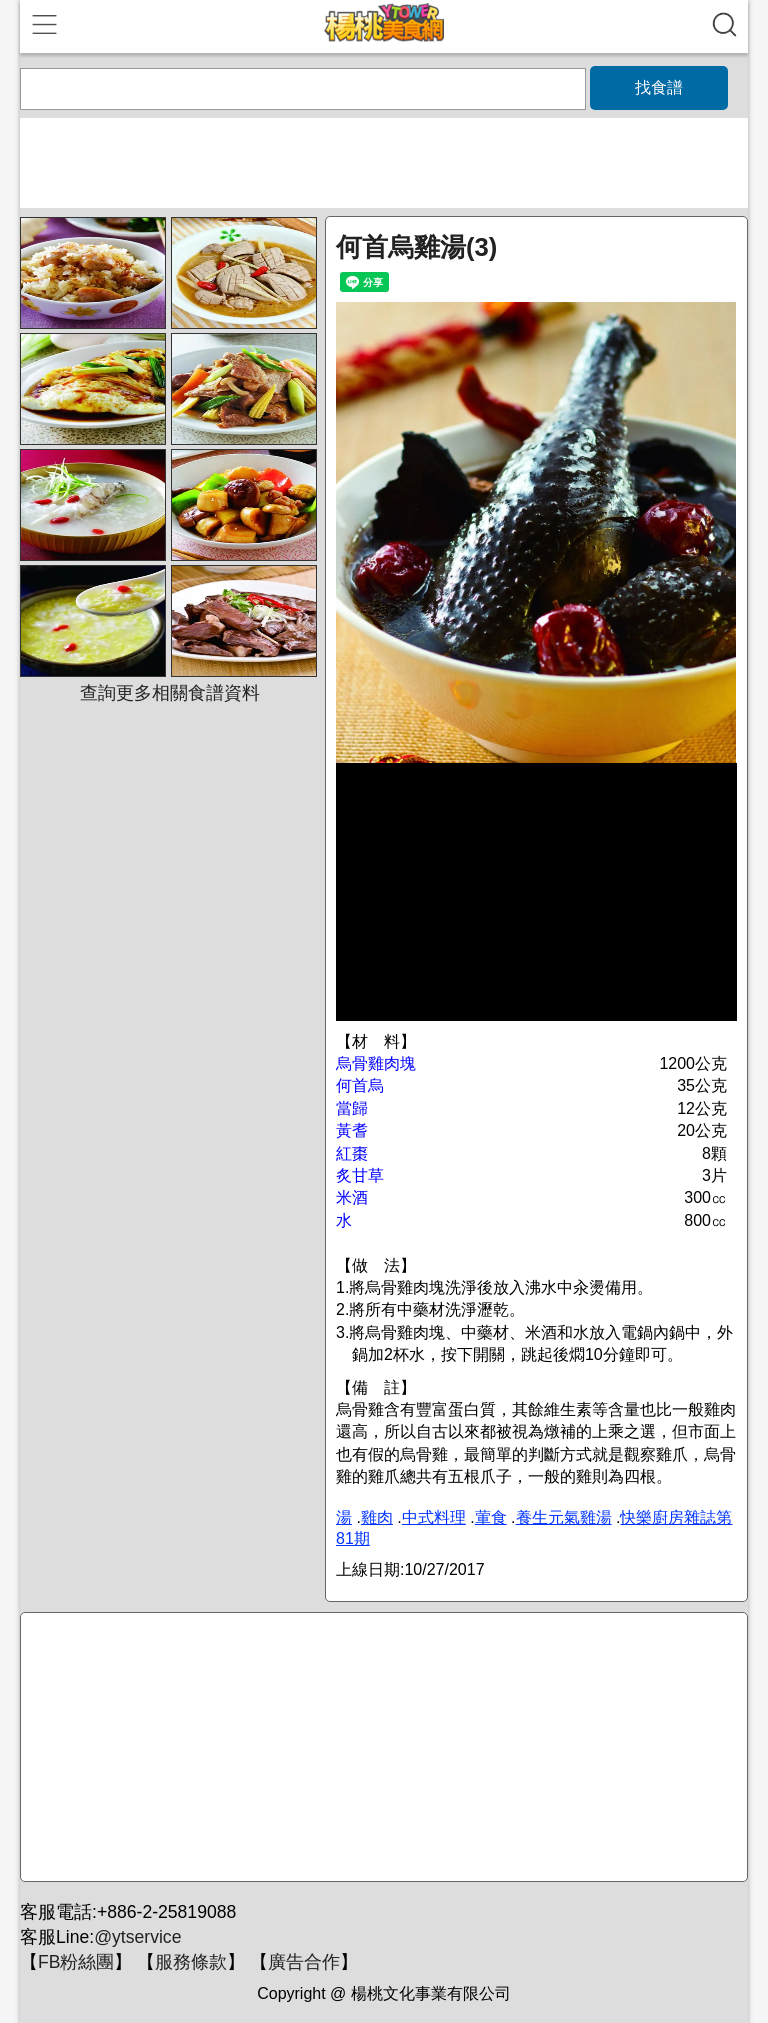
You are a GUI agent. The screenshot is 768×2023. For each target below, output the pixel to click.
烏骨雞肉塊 (376, 1063)
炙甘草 (360, 1175)
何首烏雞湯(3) (416, 247)
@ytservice (137, 1937)
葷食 (491, 1517)
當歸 (352, 1108)
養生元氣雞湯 (564, 1517)
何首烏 (360, 1085)
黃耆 (352, 1130)
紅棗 (352, 1153)
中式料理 (434, 1517)
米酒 (352, 1197)
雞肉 (377, 1517)
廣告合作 (304, 1962)
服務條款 (191, 1962)
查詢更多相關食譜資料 (170, 693)
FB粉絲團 (76, 1962)
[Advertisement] (381, 1748)
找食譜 (659, 87)
